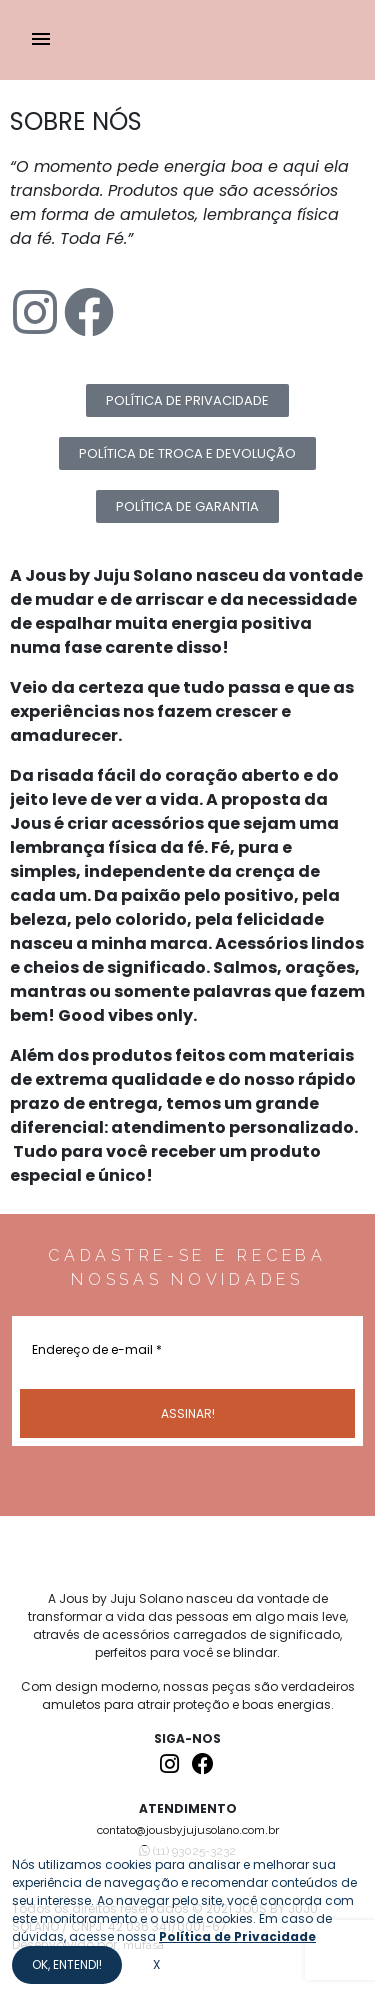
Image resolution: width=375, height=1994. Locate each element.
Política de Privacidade (237, 1936)
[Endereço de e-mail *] (187, 1348)
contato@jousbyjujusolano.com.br (188, 1830)
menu (41, 39)
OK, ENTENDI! (67, 1964)
